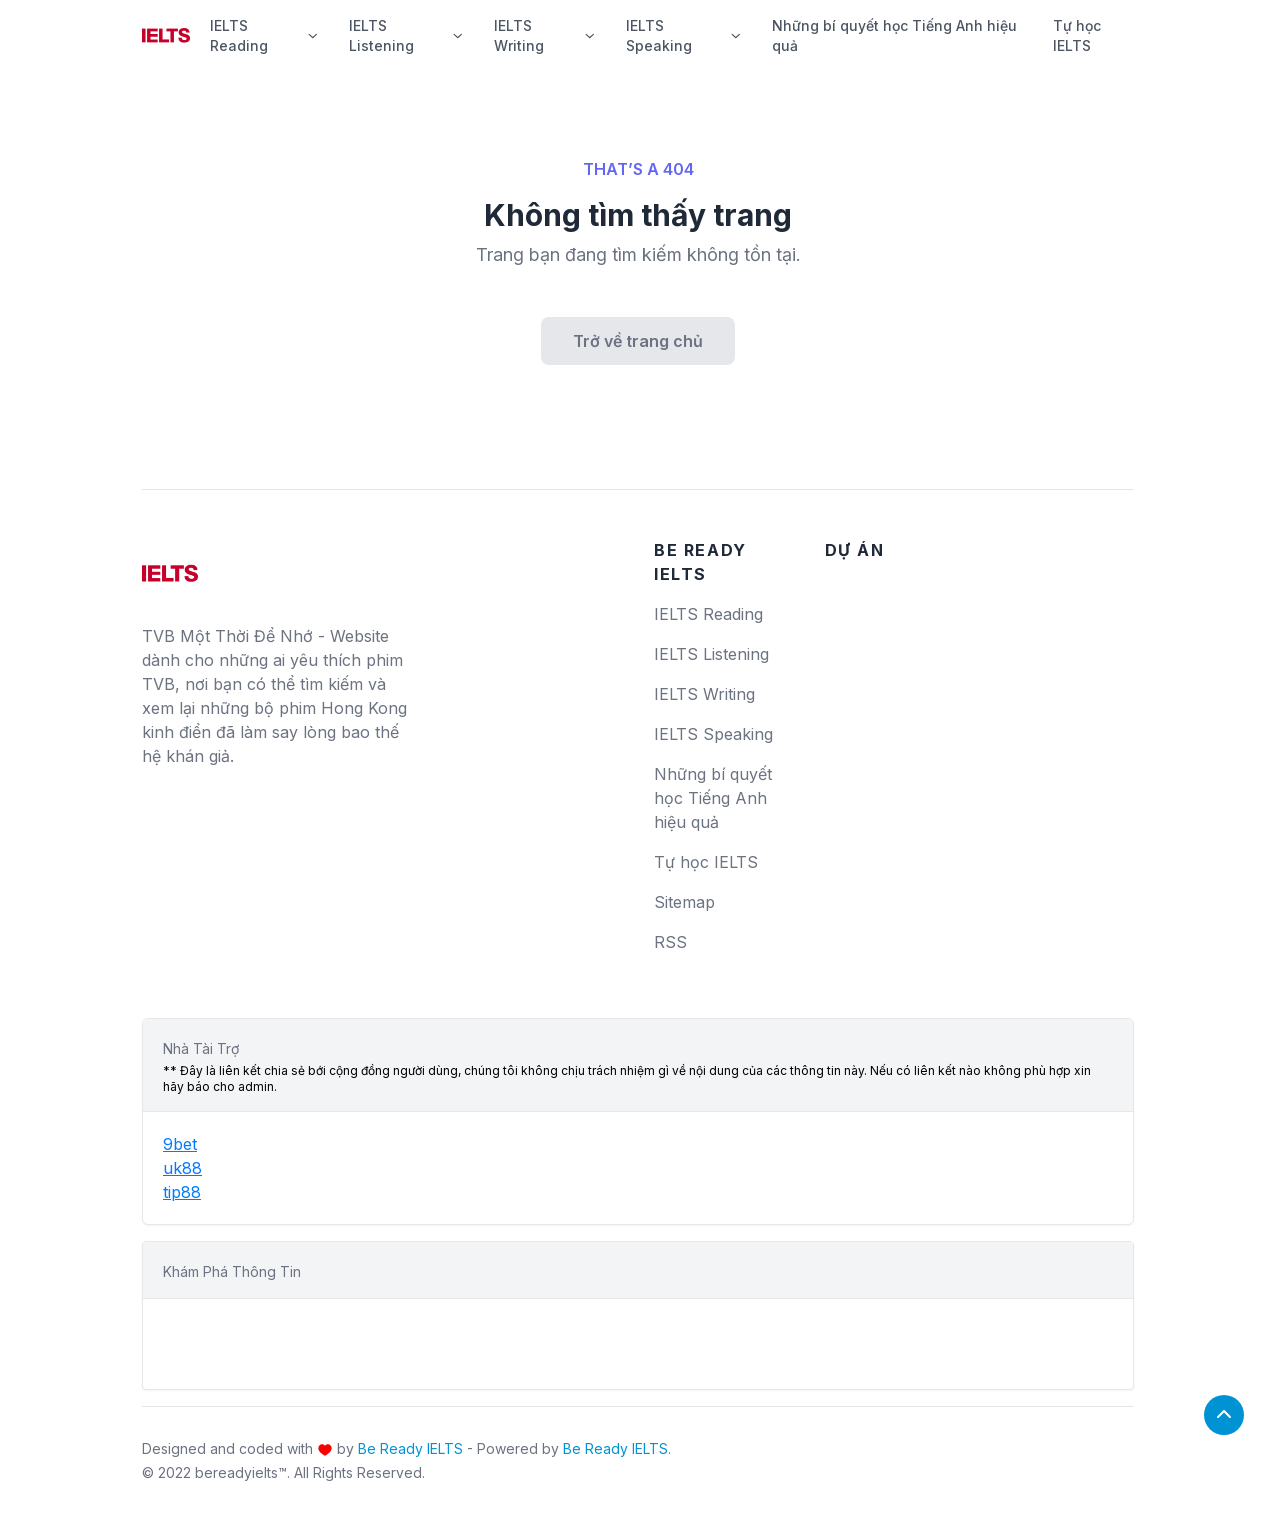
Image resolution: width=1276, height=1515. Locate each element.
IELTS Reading (263, 35)
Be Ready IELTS (410, 1448)
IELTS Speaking (683, 35)
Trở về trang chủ (638, 341)
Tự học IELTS (1077, 35)
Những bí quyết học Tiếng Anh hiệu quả (894, 35)
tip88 (182, 1192)
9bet (180, 1144)
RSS (670, 942)
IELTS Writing (544, 35)
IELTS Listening (405, 35)
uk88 (182, 1168)
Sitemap (684, 902)
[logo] (170, 566)
